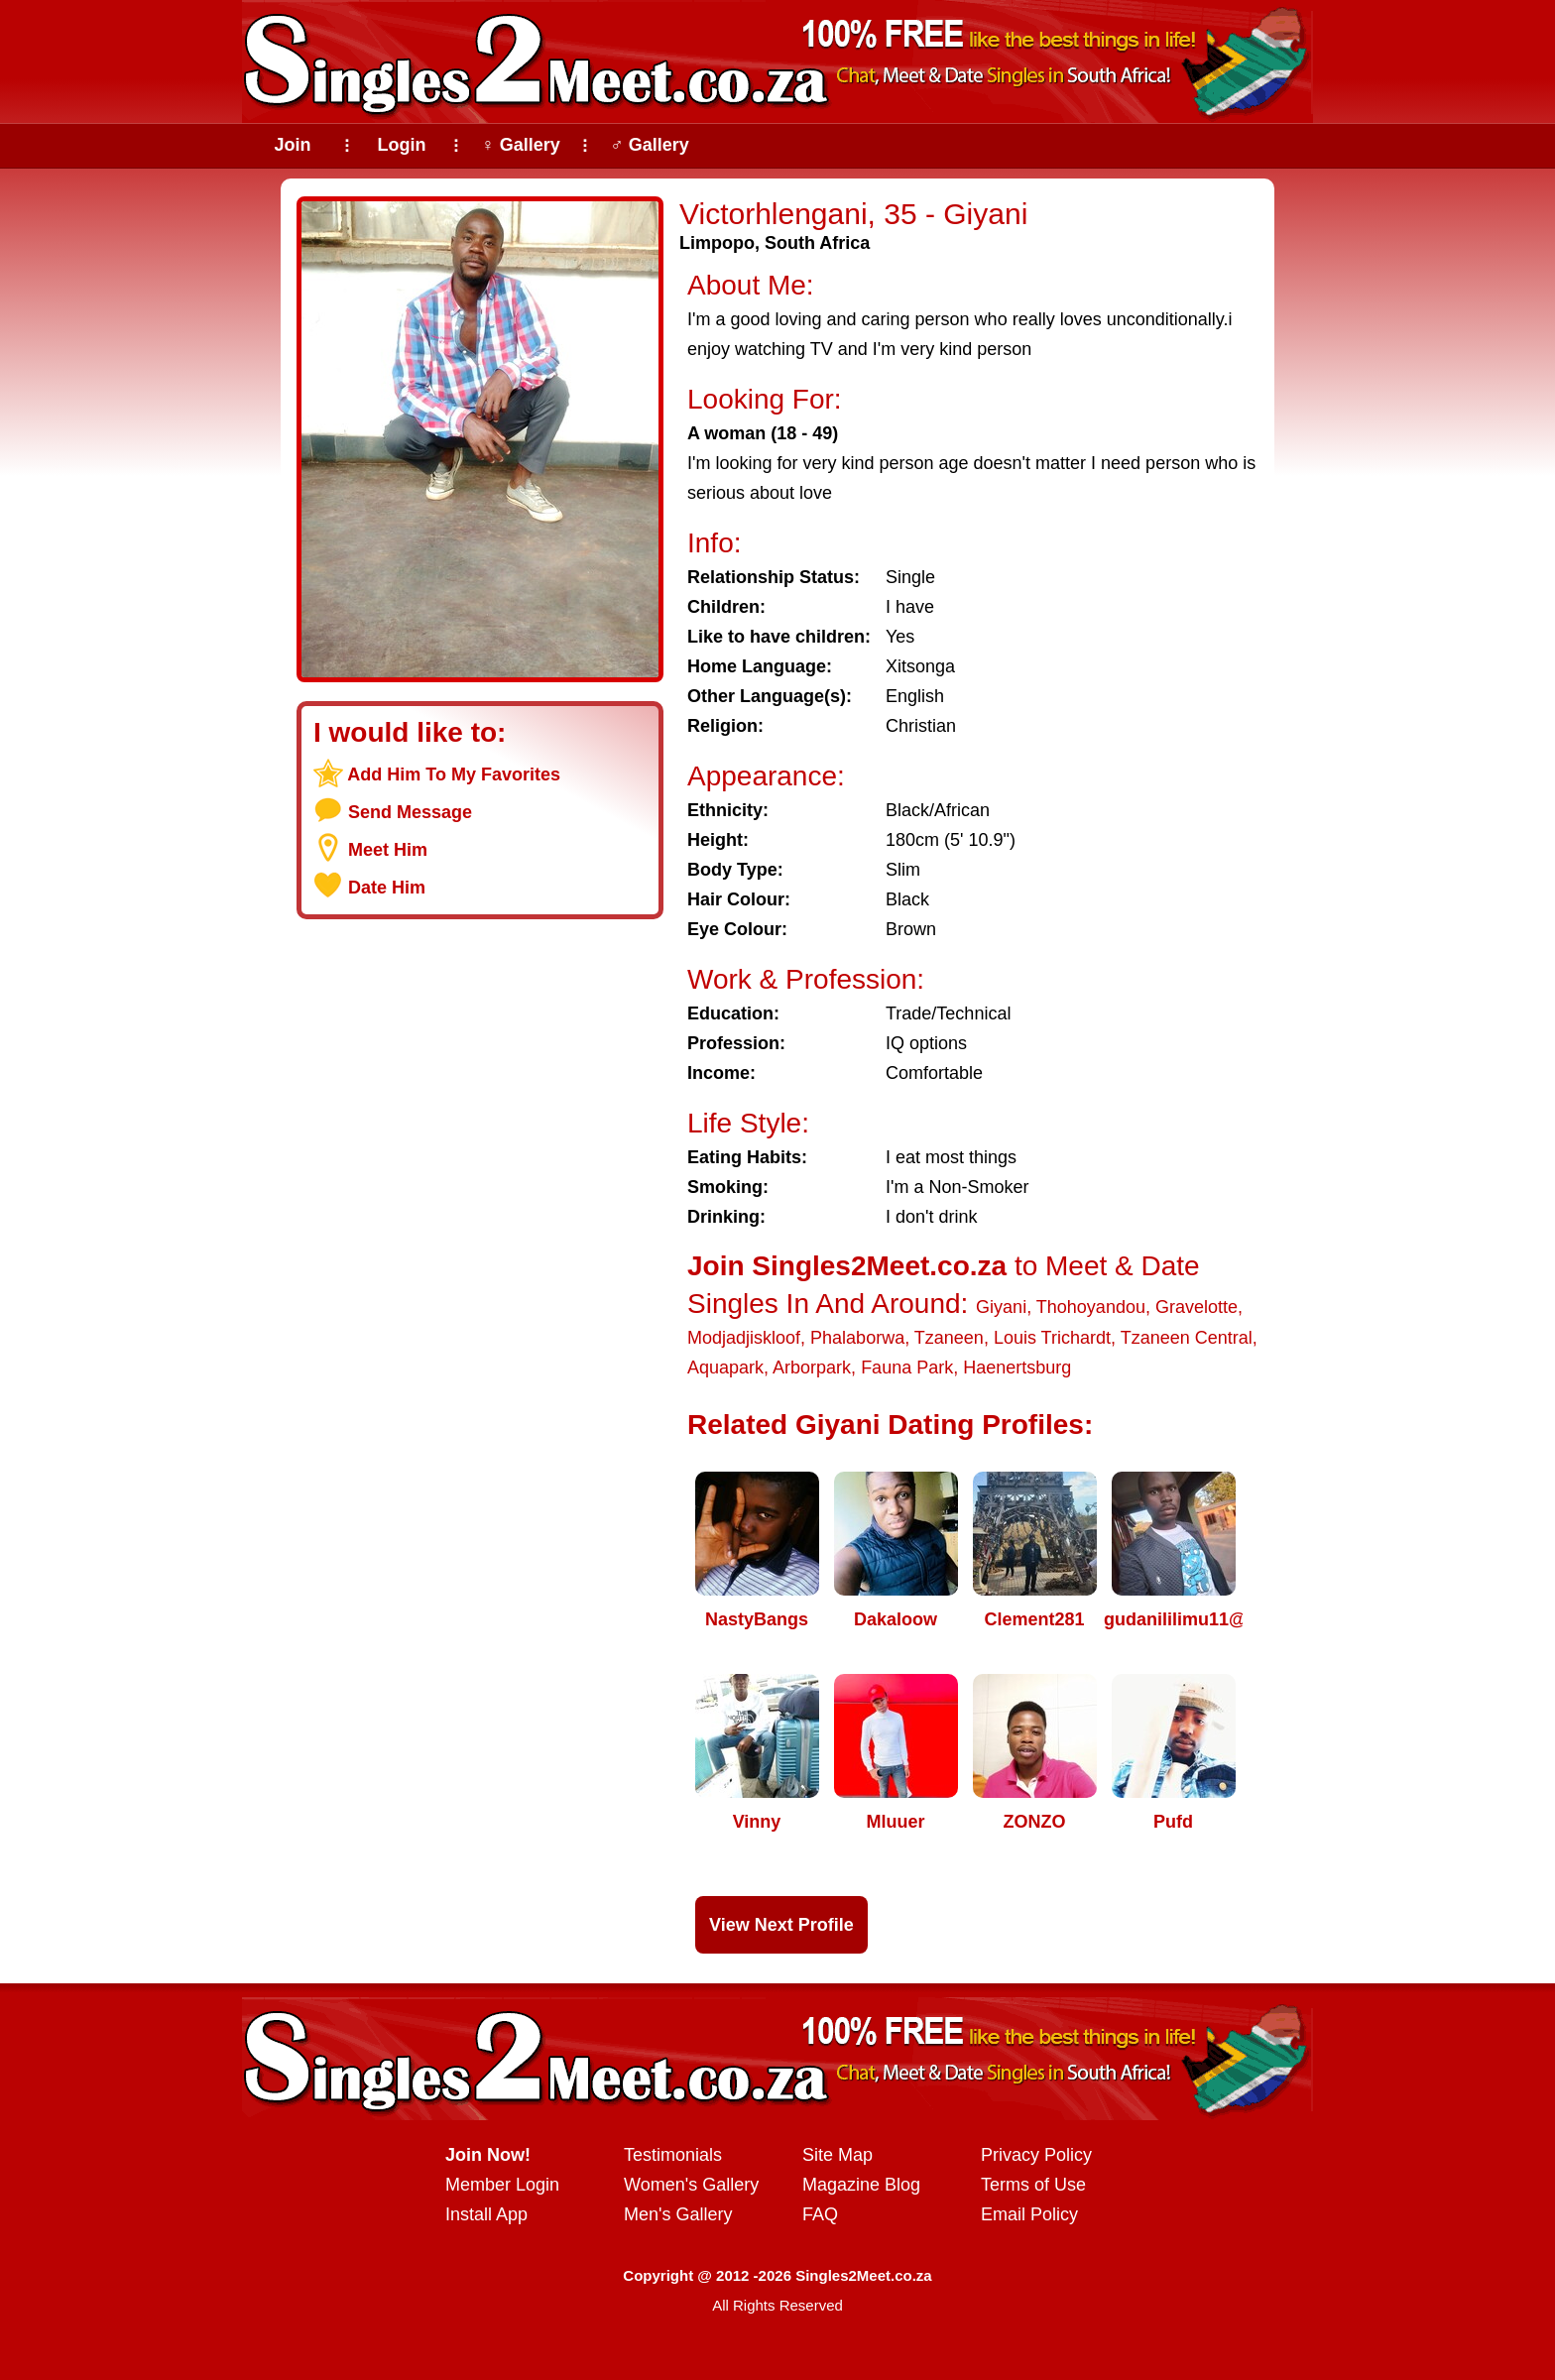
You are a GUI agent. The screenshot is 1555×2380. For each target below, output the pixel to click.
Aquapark (725, 1367)
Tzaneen (949, 1338)
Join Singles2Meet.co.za (847, 1265)
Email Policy (1029, 2214)
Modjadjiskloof (743, 1338)
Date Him (386, 887)
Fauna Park (907, 1367)
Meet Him (387, 850)
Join (292, 145)
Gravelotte (1196, 1307)
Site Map (837, 2155)
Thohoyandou (1090, 1307)
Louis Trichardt (1052, 1338)
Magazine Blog (861, 2185)
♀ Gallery (520, 145)
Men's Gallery (678, 2214)
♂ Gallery (649, 145)
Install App (486, 2214)
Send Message (410, 812)
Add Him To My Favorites (453, 774)
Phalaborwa (857, 1338)
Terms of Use (1033, 2185)
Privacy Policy (1036, 2155)
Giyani (1001, 1307)
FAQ (820, 2214)
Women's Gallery (691, 2185)
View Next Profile (781, 1925)
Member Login (502, 2185)
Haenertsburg (1017, 1367)
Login (402, 145)
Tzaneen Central (1187, 1338)
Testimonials (673, 2155)
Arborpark (812, 1367)
